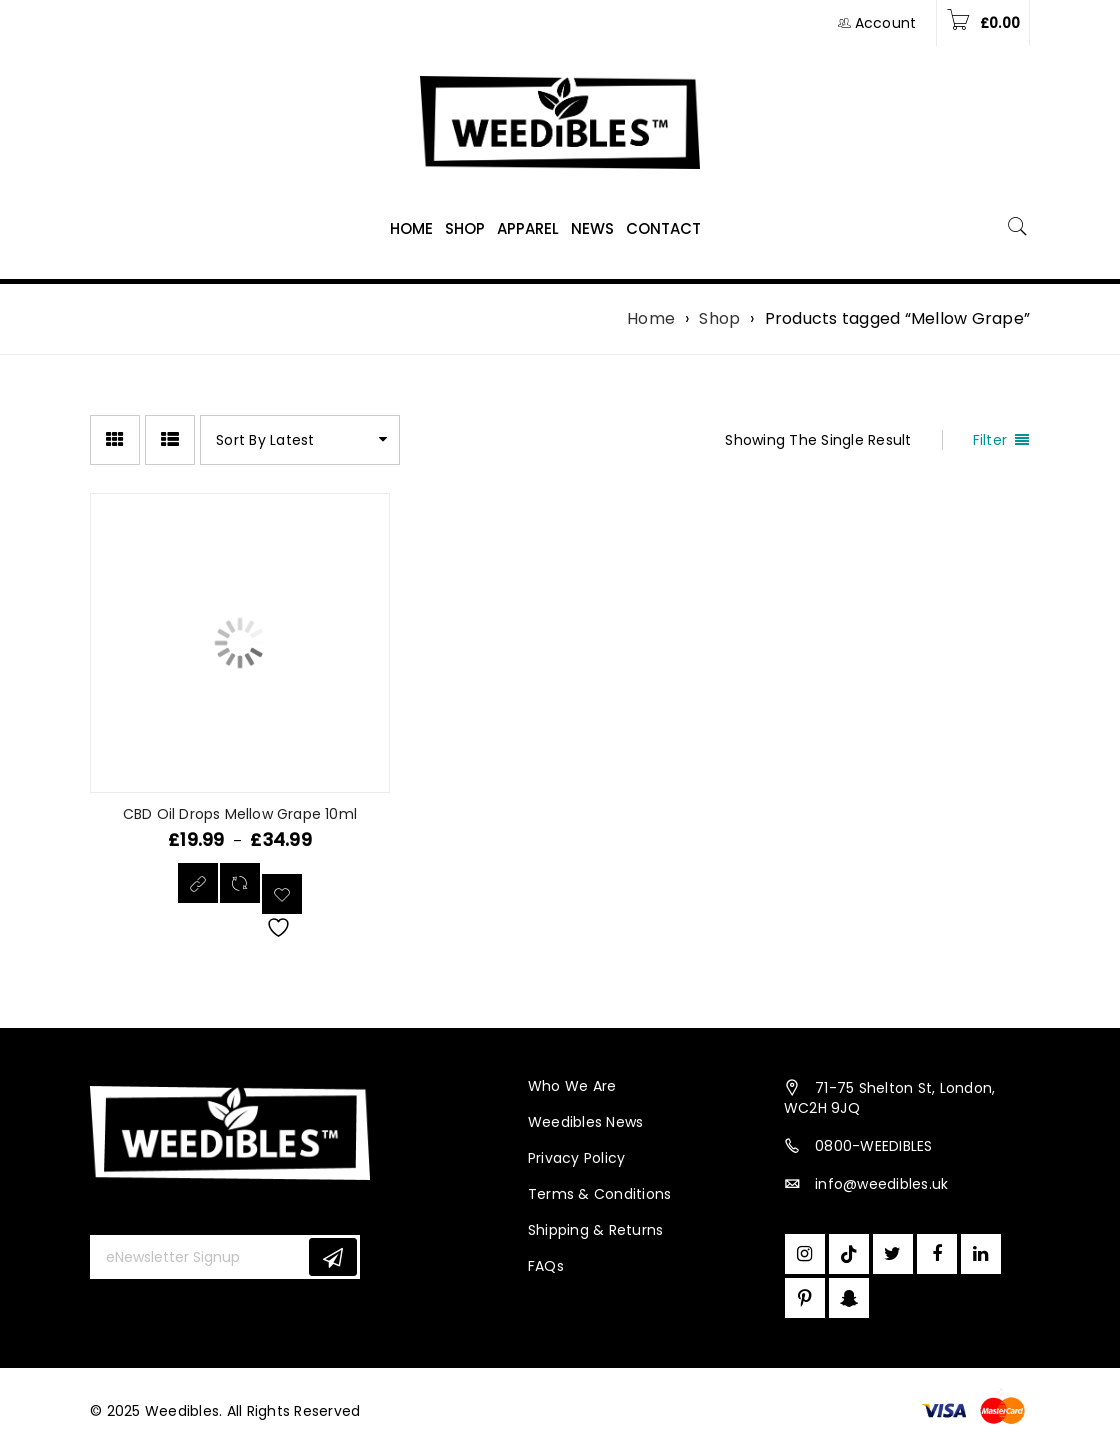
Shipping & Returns (596, 1230)
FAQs (546, 1266)
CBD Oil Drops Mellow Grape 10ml (240, 814)
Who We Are (572, 1086)
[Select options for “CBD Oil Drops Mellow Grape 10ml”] (198, 883)
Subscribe (333, 1257)
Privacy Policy (577, 1158)
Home (651, 319)
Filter (990, 440)
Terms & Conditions (600, 1194)
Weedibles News (586, 1122)
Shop (719, 319)
